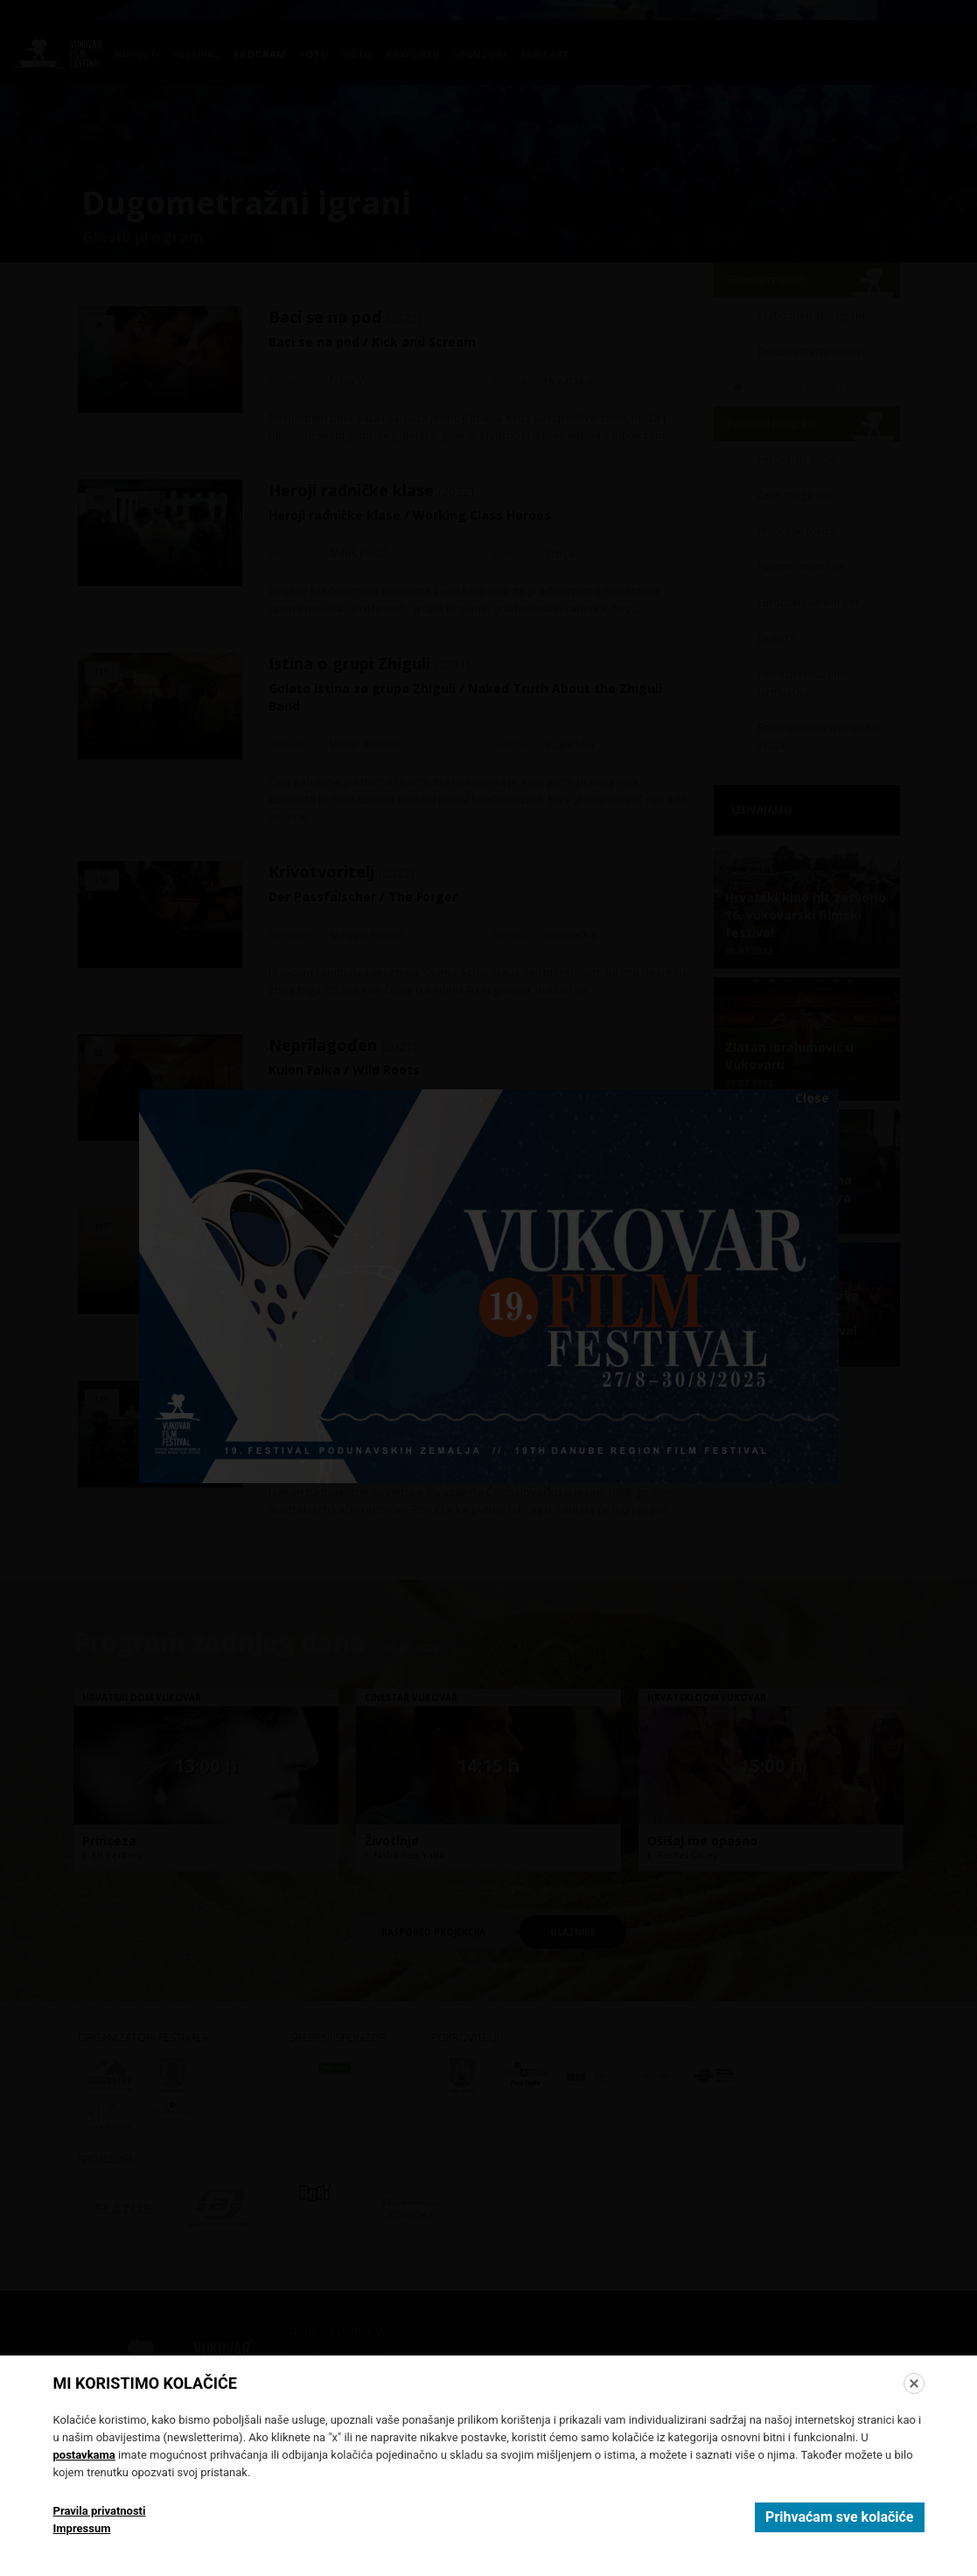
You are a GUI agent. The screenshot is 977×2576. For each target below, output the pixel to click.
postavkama (84, 2454)
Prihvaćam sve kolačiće (839, 2517)
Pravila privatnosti (99, 2510)
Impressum (82, 2528)
